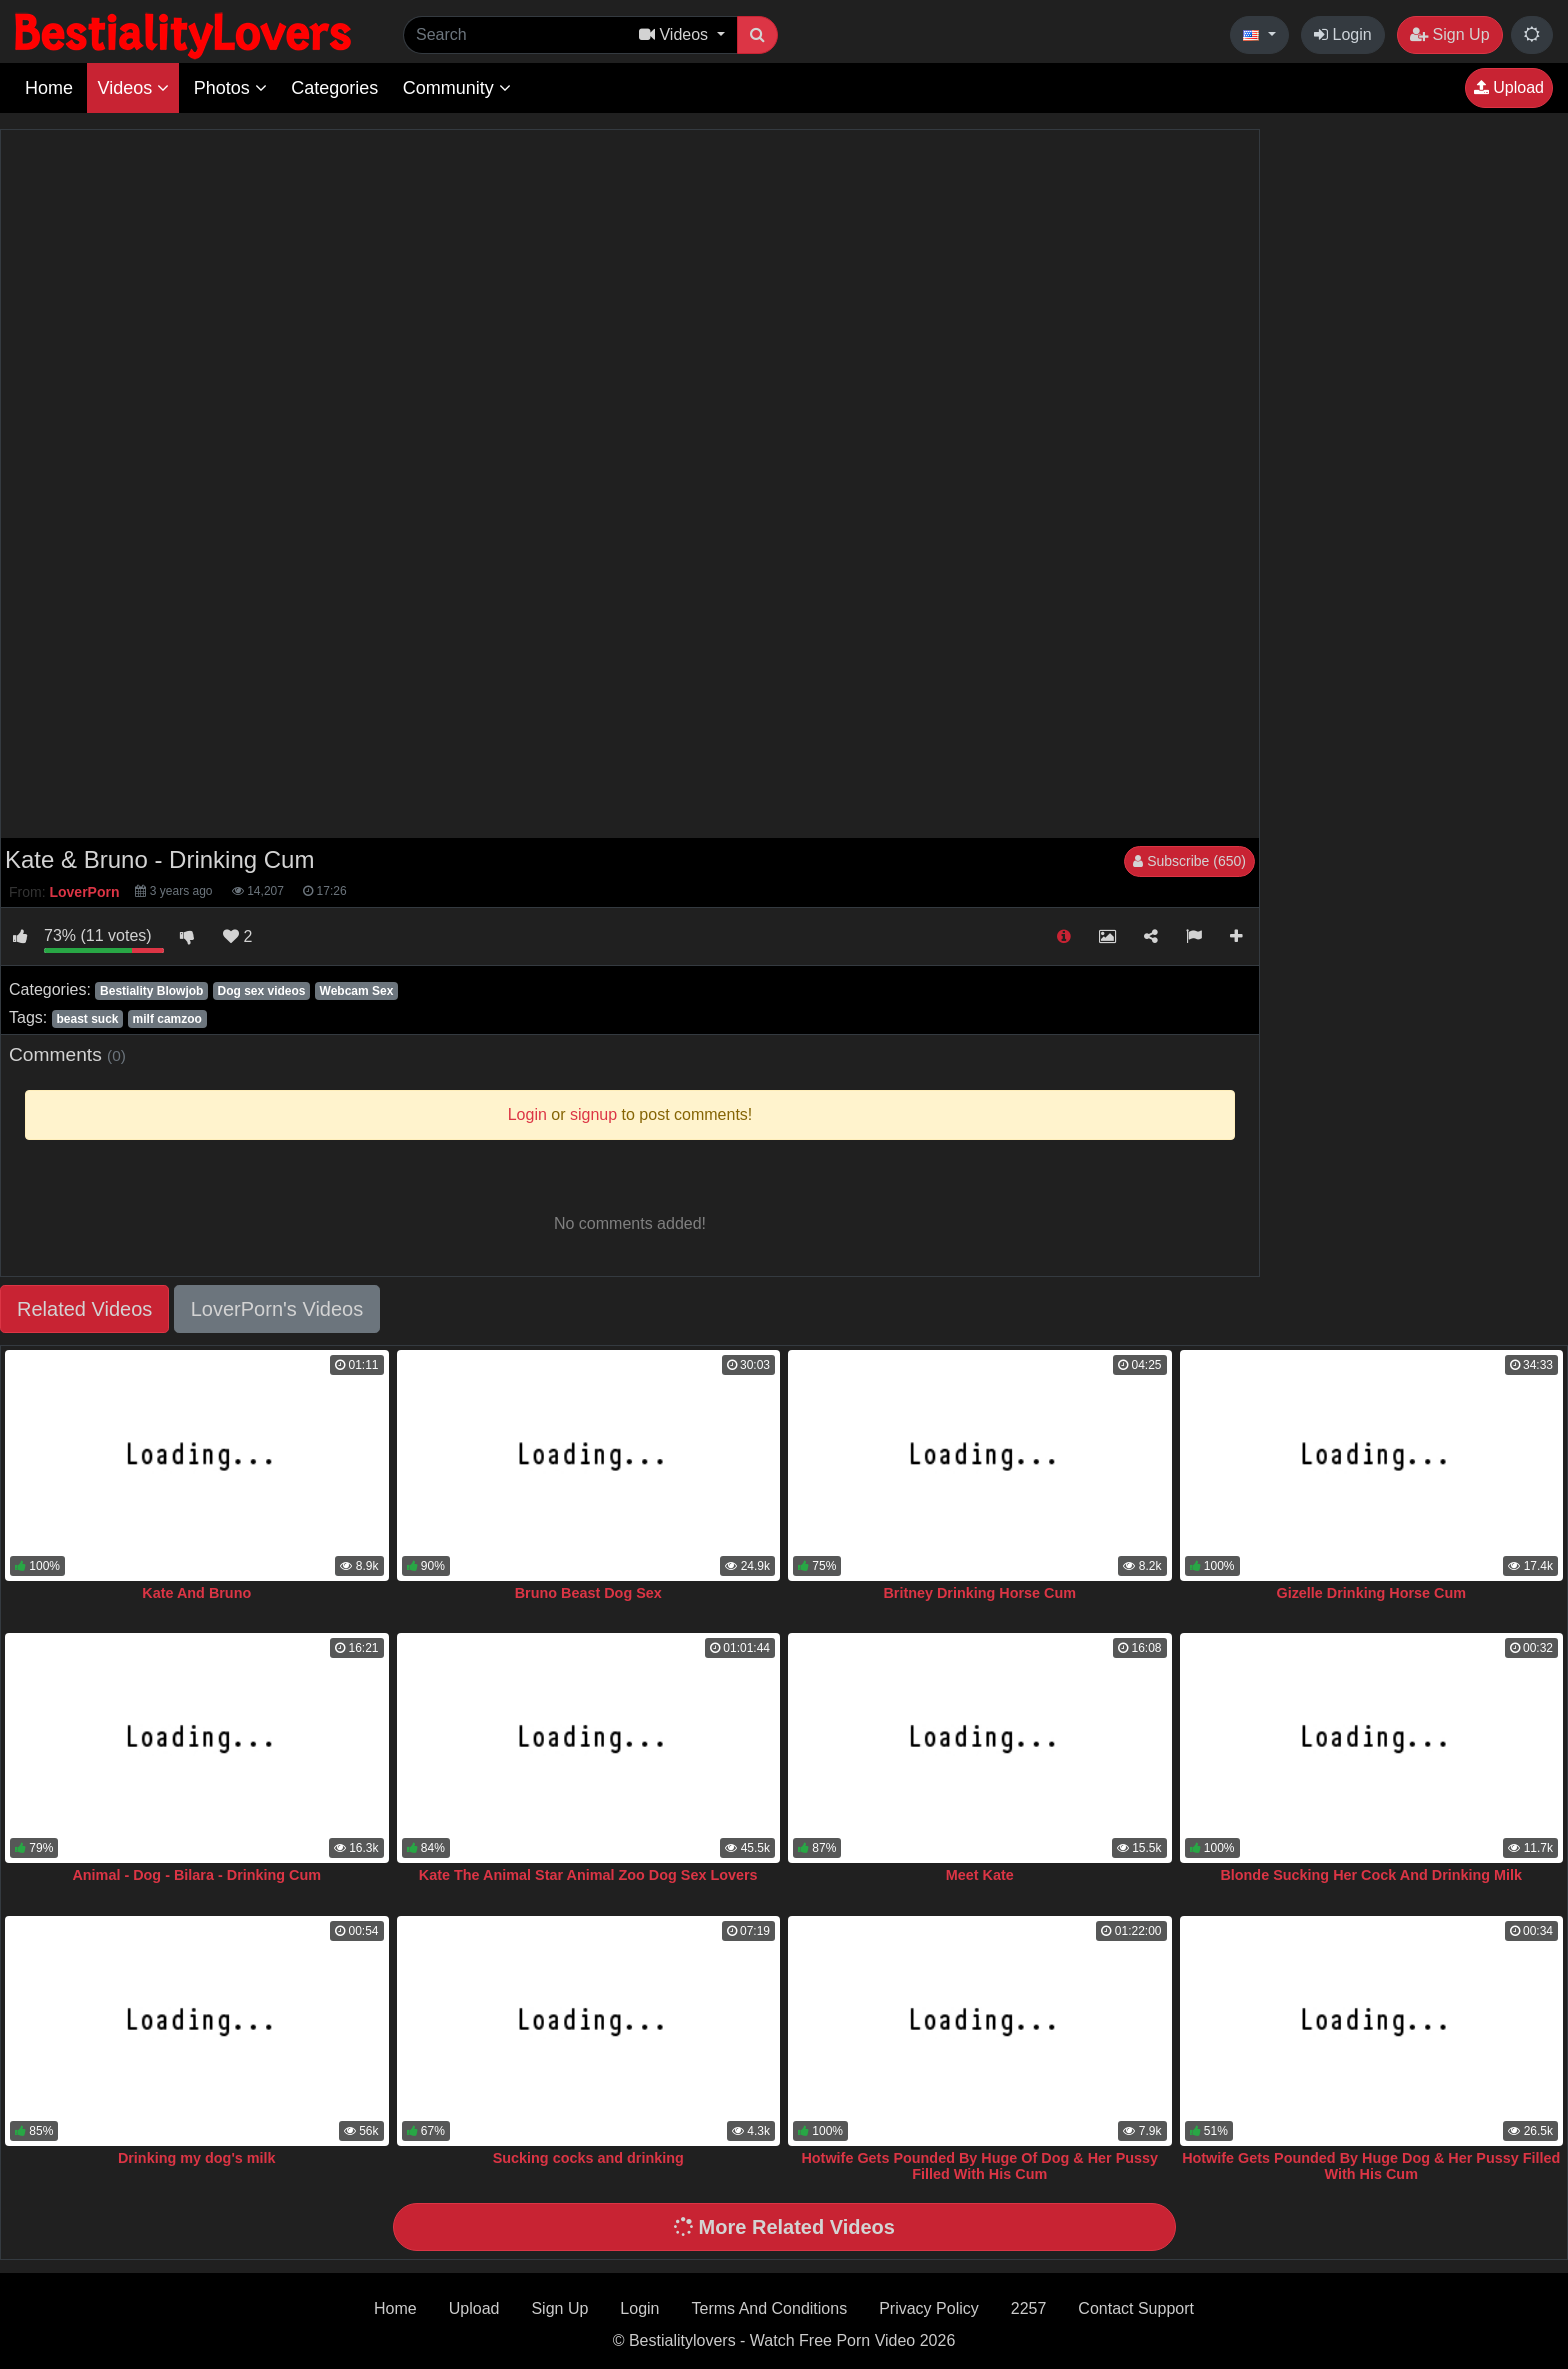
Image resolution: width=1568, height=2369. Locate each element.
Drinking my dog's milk (197, 2158)
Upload (1509, 87)
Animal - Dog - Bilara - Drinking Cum (196, 1875)
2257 (1029, 2308)
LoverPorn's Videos (277, 1309)
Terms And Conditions (770, 2308)
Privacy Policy (929, 2308)
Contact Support (1136, 2308)
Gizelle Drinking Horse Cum (1371, 1593)
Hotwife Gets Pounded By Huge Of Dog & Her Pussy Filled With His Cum (979, 2166)
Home (49, 88)
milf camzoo (167, 1019)
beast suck (87, 1019)
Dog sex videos (261, 991)
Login (1343, 34)
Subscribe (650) (1189, 861)
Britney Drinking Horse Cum (979, 1593)
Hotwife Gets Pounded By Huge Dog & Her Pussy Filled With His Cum (1371, 2166)
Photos (230, 88)
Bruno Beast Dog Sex (588, 1593)
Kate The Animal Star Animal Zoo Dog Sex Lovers (588, 1875)
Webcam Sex (357, 991)
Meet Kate (980, 1875)
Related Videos (84, 1309)
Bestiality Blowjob (151, 991)
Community (457, 88)
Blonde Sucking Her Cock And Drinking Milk (1371, 1875)
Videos (133, 88)
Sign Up (1449, 34)
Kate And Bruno (196, 1593)
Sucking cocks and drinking (588, 2158)
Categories (334, 88)
